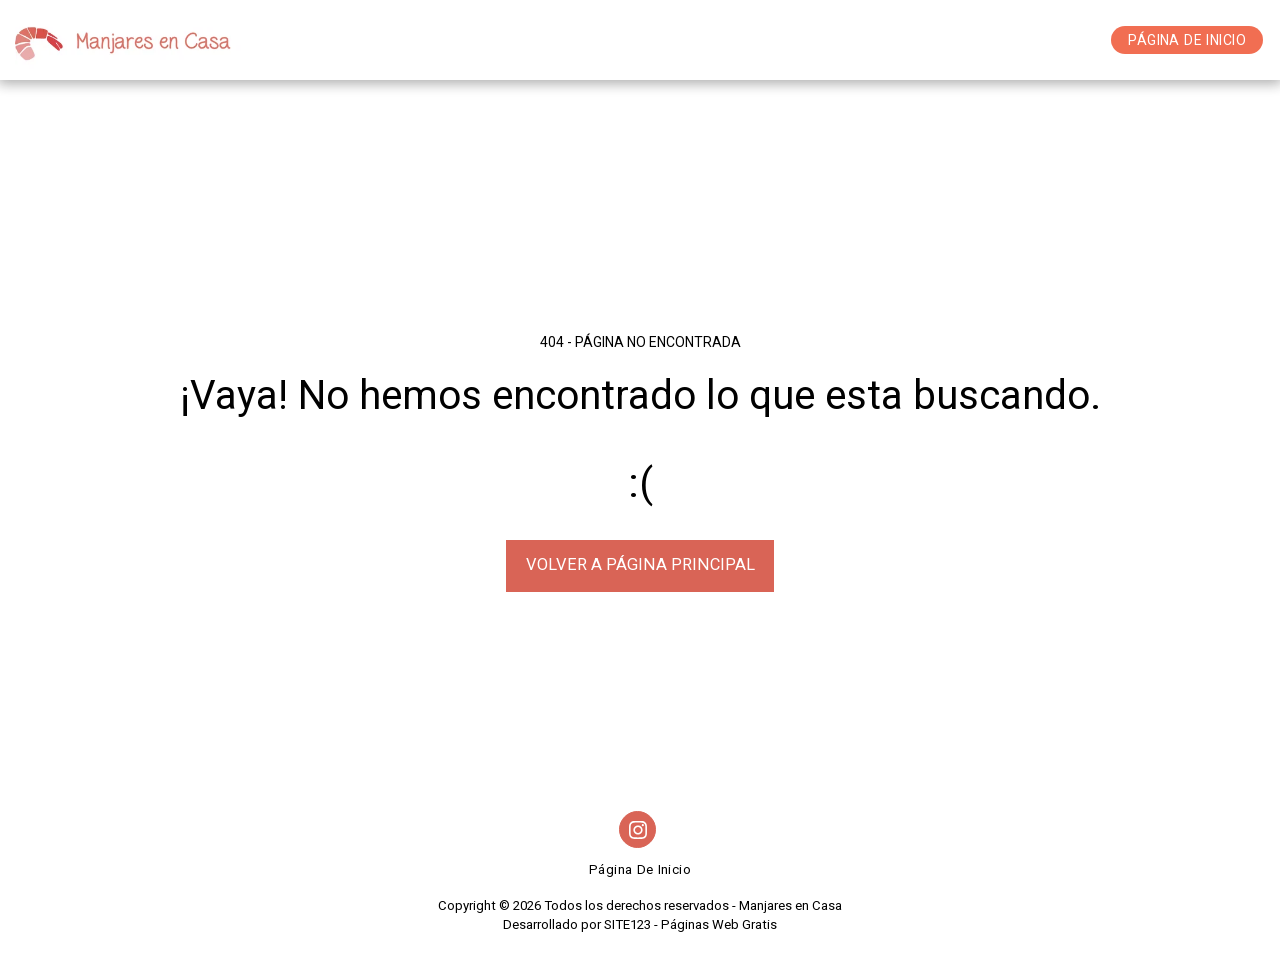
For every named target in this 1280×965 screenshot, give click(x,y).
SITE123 (627, 924)
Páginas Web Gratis (719, 924)
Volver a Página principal (640, 564)
